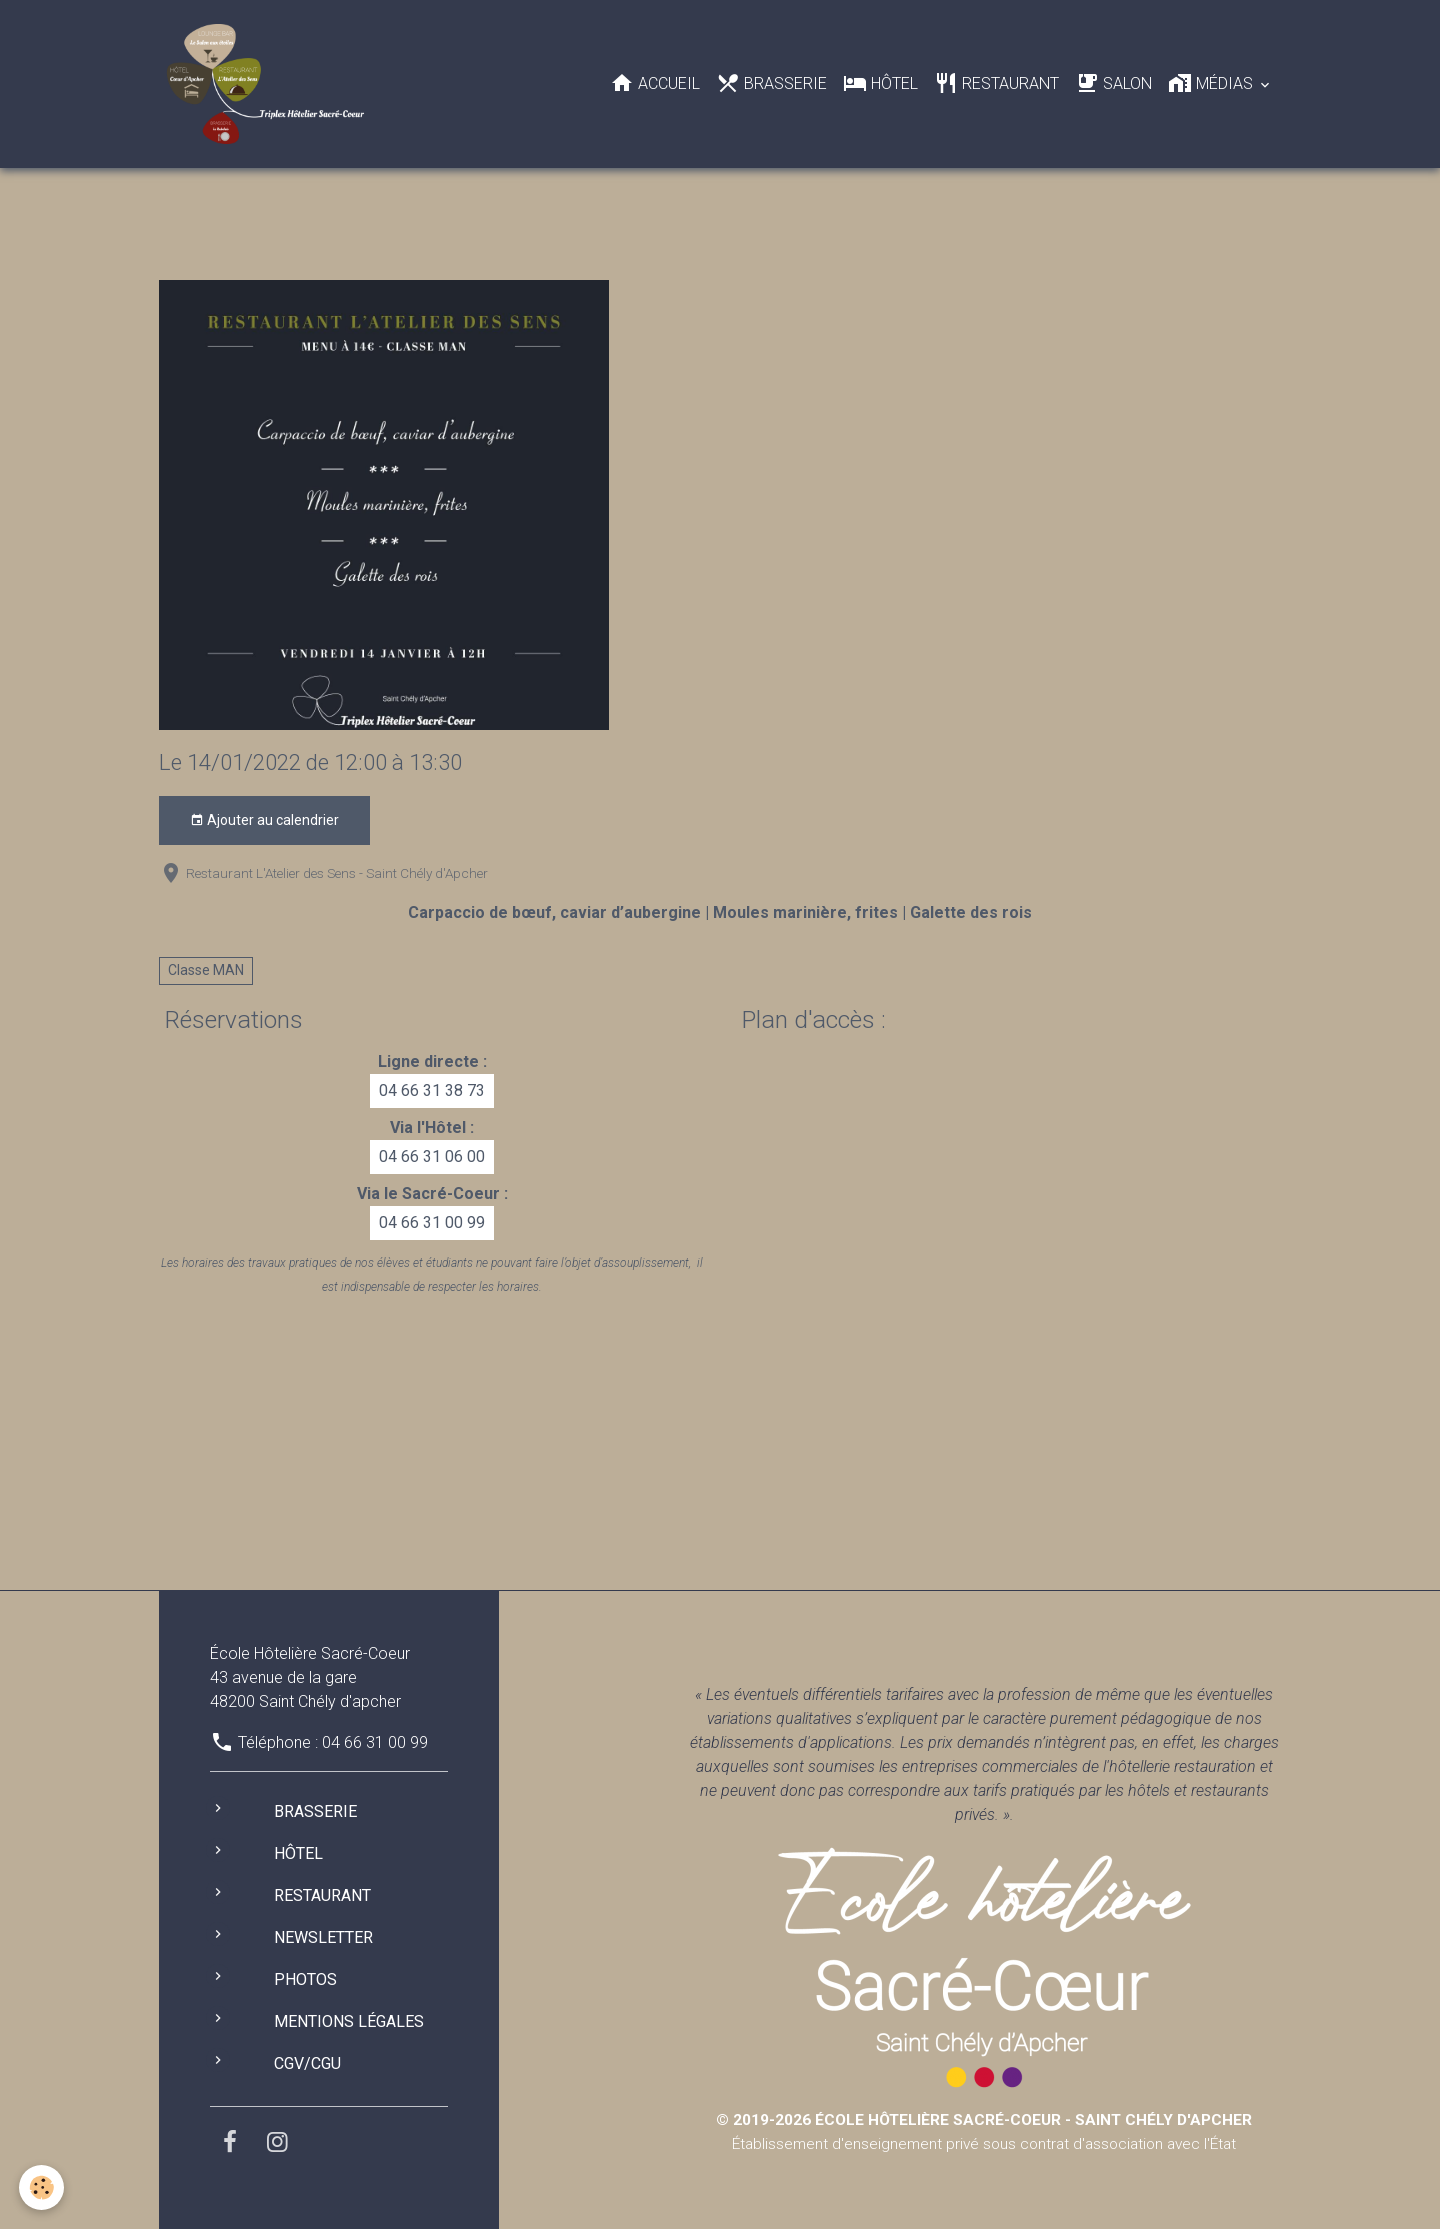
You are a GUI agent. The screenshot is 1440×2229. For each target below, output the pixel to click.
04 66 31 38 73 (432, 1090)
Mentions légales (349, 2021)
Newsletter (323, 1937)
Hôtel (880, 83)
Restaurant (996, 83)
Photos (305, 1979)
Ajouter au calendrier (264, 821)
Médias (1212, 83)
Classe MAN (206, 970)
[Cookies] (42, 2187)
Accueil (655, 83)
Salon (1113, 83)
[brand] (269, 84)
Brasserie (771, 83)
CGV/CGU (307, 2063)
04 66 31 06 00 (432, 1156)
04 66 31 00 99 (432, 1222)
